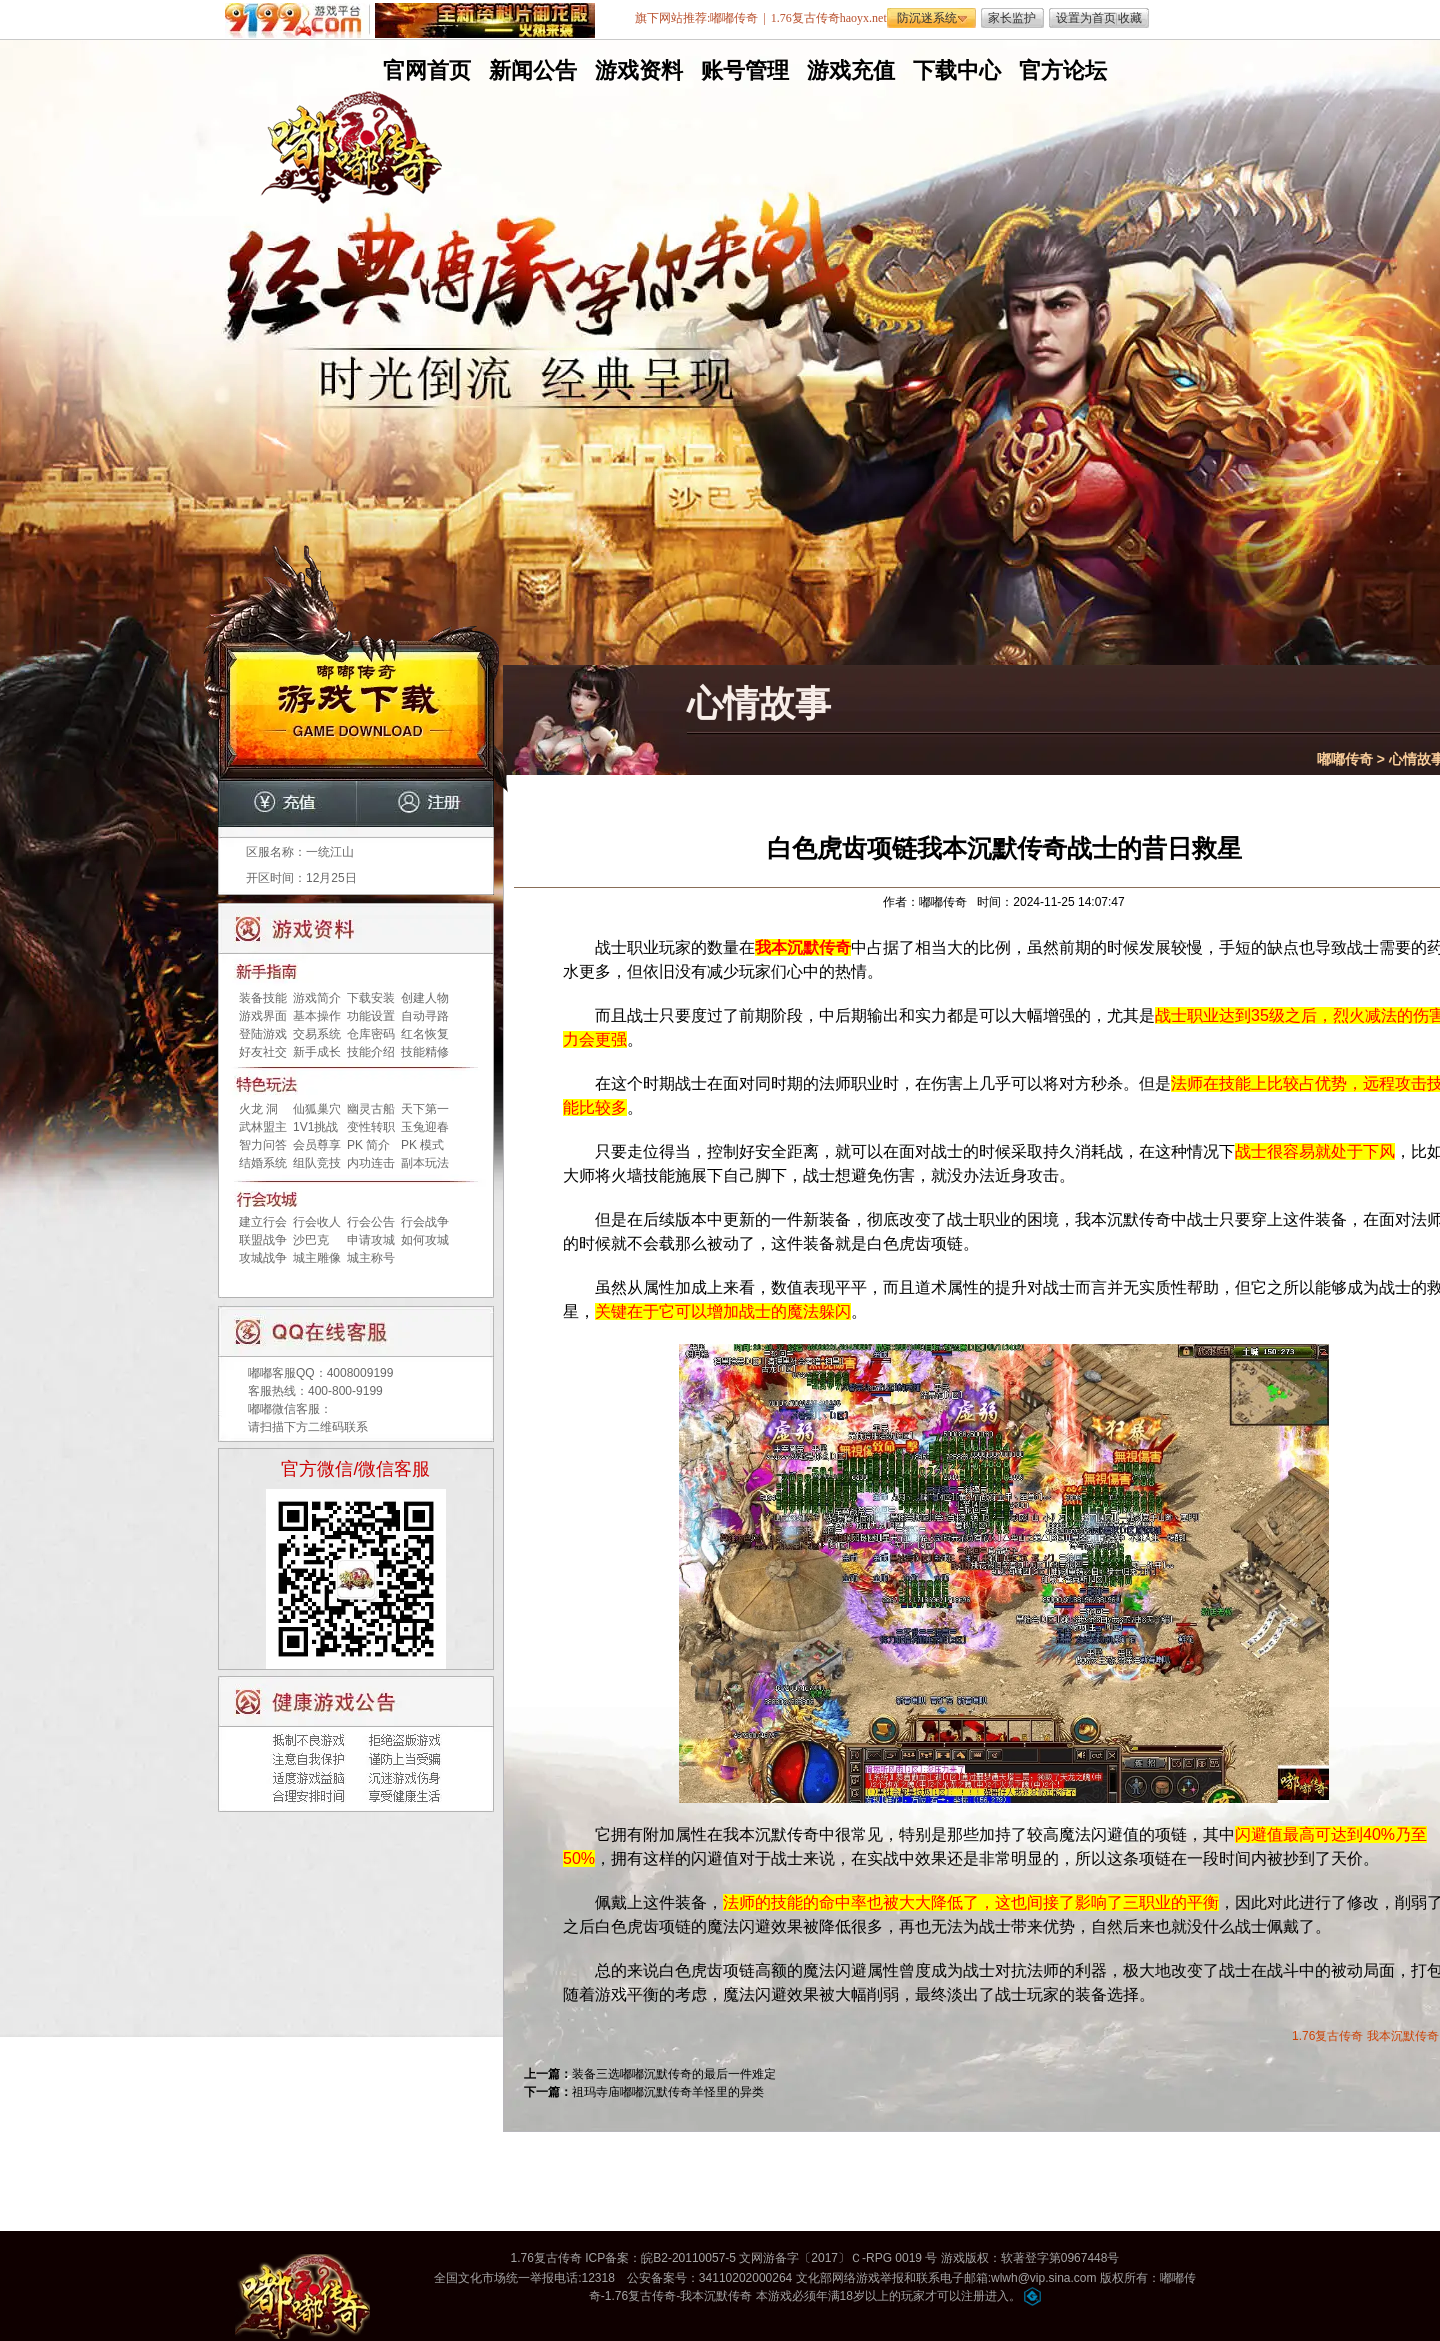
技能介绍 (371, 1052)
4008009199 (360, 1373)
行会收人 (317, 1222)
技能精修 (425, 1052)
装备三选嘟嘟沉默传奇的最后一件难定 (674, 2074)
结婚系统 (263, 1163)
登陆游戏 (263, 1034)
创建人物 (425, 998)
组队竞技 (317, 1163)
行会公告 (371, 1222)
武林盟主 (263, 1127)
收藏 (1130, 18)
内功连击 (371, 1163)
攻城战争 (263, 1258)
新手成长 (317, 1052)
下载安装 (371, 998)
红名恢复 (425, 1034)
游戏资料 (637, 71)
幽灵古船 (371, 1109)
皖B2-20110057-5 (688, 2258)
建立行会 (263, 1222)
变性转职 (371, 1127)
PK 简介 (368, 1145)
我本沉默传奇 (1403, 2036)
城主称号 (371, 1258)
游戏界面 (263, 1016)
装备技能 (263, 998)
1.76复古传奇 (1327, 2036)
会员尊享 (317, 1145)
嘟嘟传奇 (1345, 759)
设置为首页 (1086, 18)
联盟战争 (263, 1240)
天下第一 (425, 1109)
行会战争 (425, 1222)
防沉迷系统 (927, 18)
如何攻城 (425, 1240)
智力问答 (263, 1145)
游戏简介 (317, 998)
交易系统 (317, 1034)
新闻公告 (531, 71)
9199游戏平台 (297, 20)
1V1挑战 (315, 1127)
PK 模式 (422, 1145)
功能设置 (371, 1016)
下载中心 (955, 71)
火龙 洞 (258, 1109)
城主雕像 (317, 1258)
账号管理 (743, 71)
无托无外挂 (528, 427)
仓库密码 (371, 1034)
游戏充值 (849, 71)
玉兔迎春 (425, 1127)
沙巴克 (311, 1240)
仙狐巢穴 (317, 1109)
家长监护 (1012, 18)
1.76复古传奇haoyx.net (829, 18)
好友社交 (263, 1052)
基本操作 (317, 1016)
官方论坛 (1061, 71)
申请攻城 (371, 1240)
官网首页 (425, 71)
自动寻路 (425, 1016)
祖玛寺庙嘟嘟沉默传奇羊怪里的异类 (668, 2092)
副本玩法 (425, 1163)
